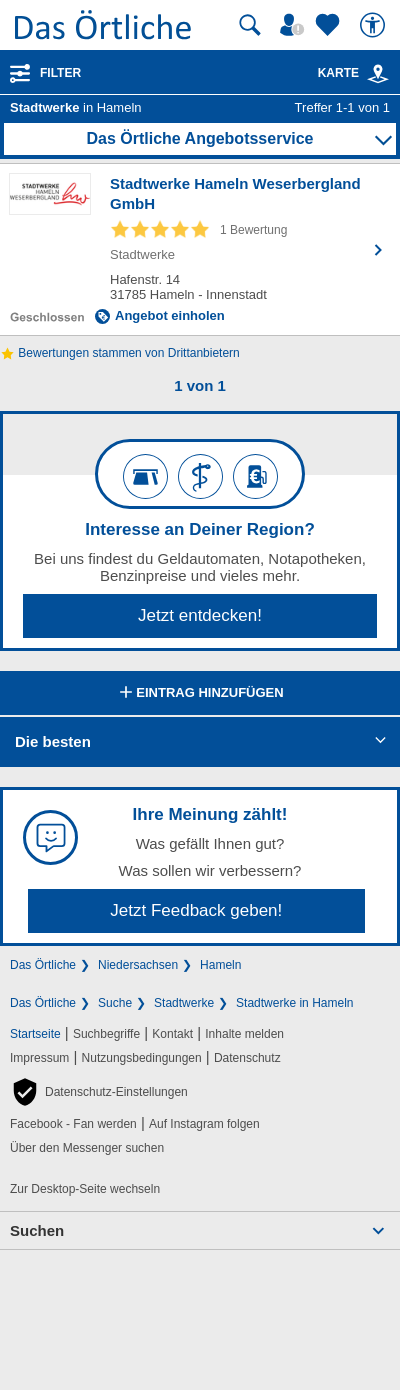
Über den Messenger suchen (87, 1148)
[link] (378, 74)
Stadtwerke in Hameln (294, 1003)
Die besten (53, 741)
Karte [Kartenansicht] (354, 73)
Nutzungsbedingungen (142, 1058)
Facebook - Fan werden (73, 1124)
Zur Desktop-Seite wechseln (85, 1189)
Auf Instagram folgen (204, 1124)
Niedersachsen (138, 965)
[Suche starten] (250, 25)
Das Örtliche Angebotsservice (199, 138)
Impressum (39, 1058)
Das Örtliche (43, 965)
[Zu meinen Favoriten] (330, 25)
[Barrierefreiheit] (375, 25)
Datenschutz (247, 1058)
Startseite (35, 1034)
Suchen (37, 1230)
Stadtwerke (184, 1003)
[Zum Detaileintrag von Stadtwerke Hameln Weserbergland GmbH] (200, 249)
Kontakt (172, 1034)
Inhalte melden (244, 1034)
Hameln (220, 965)
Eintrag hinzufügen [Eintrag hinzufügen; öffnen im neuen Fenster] (199, 694)
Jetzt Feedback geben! (196, 910)
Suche (115, 1003)
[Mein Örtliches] (295, 25)
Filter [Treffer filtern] (60, 73)
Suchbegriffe (106, 1034)
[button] (99, 1092)
